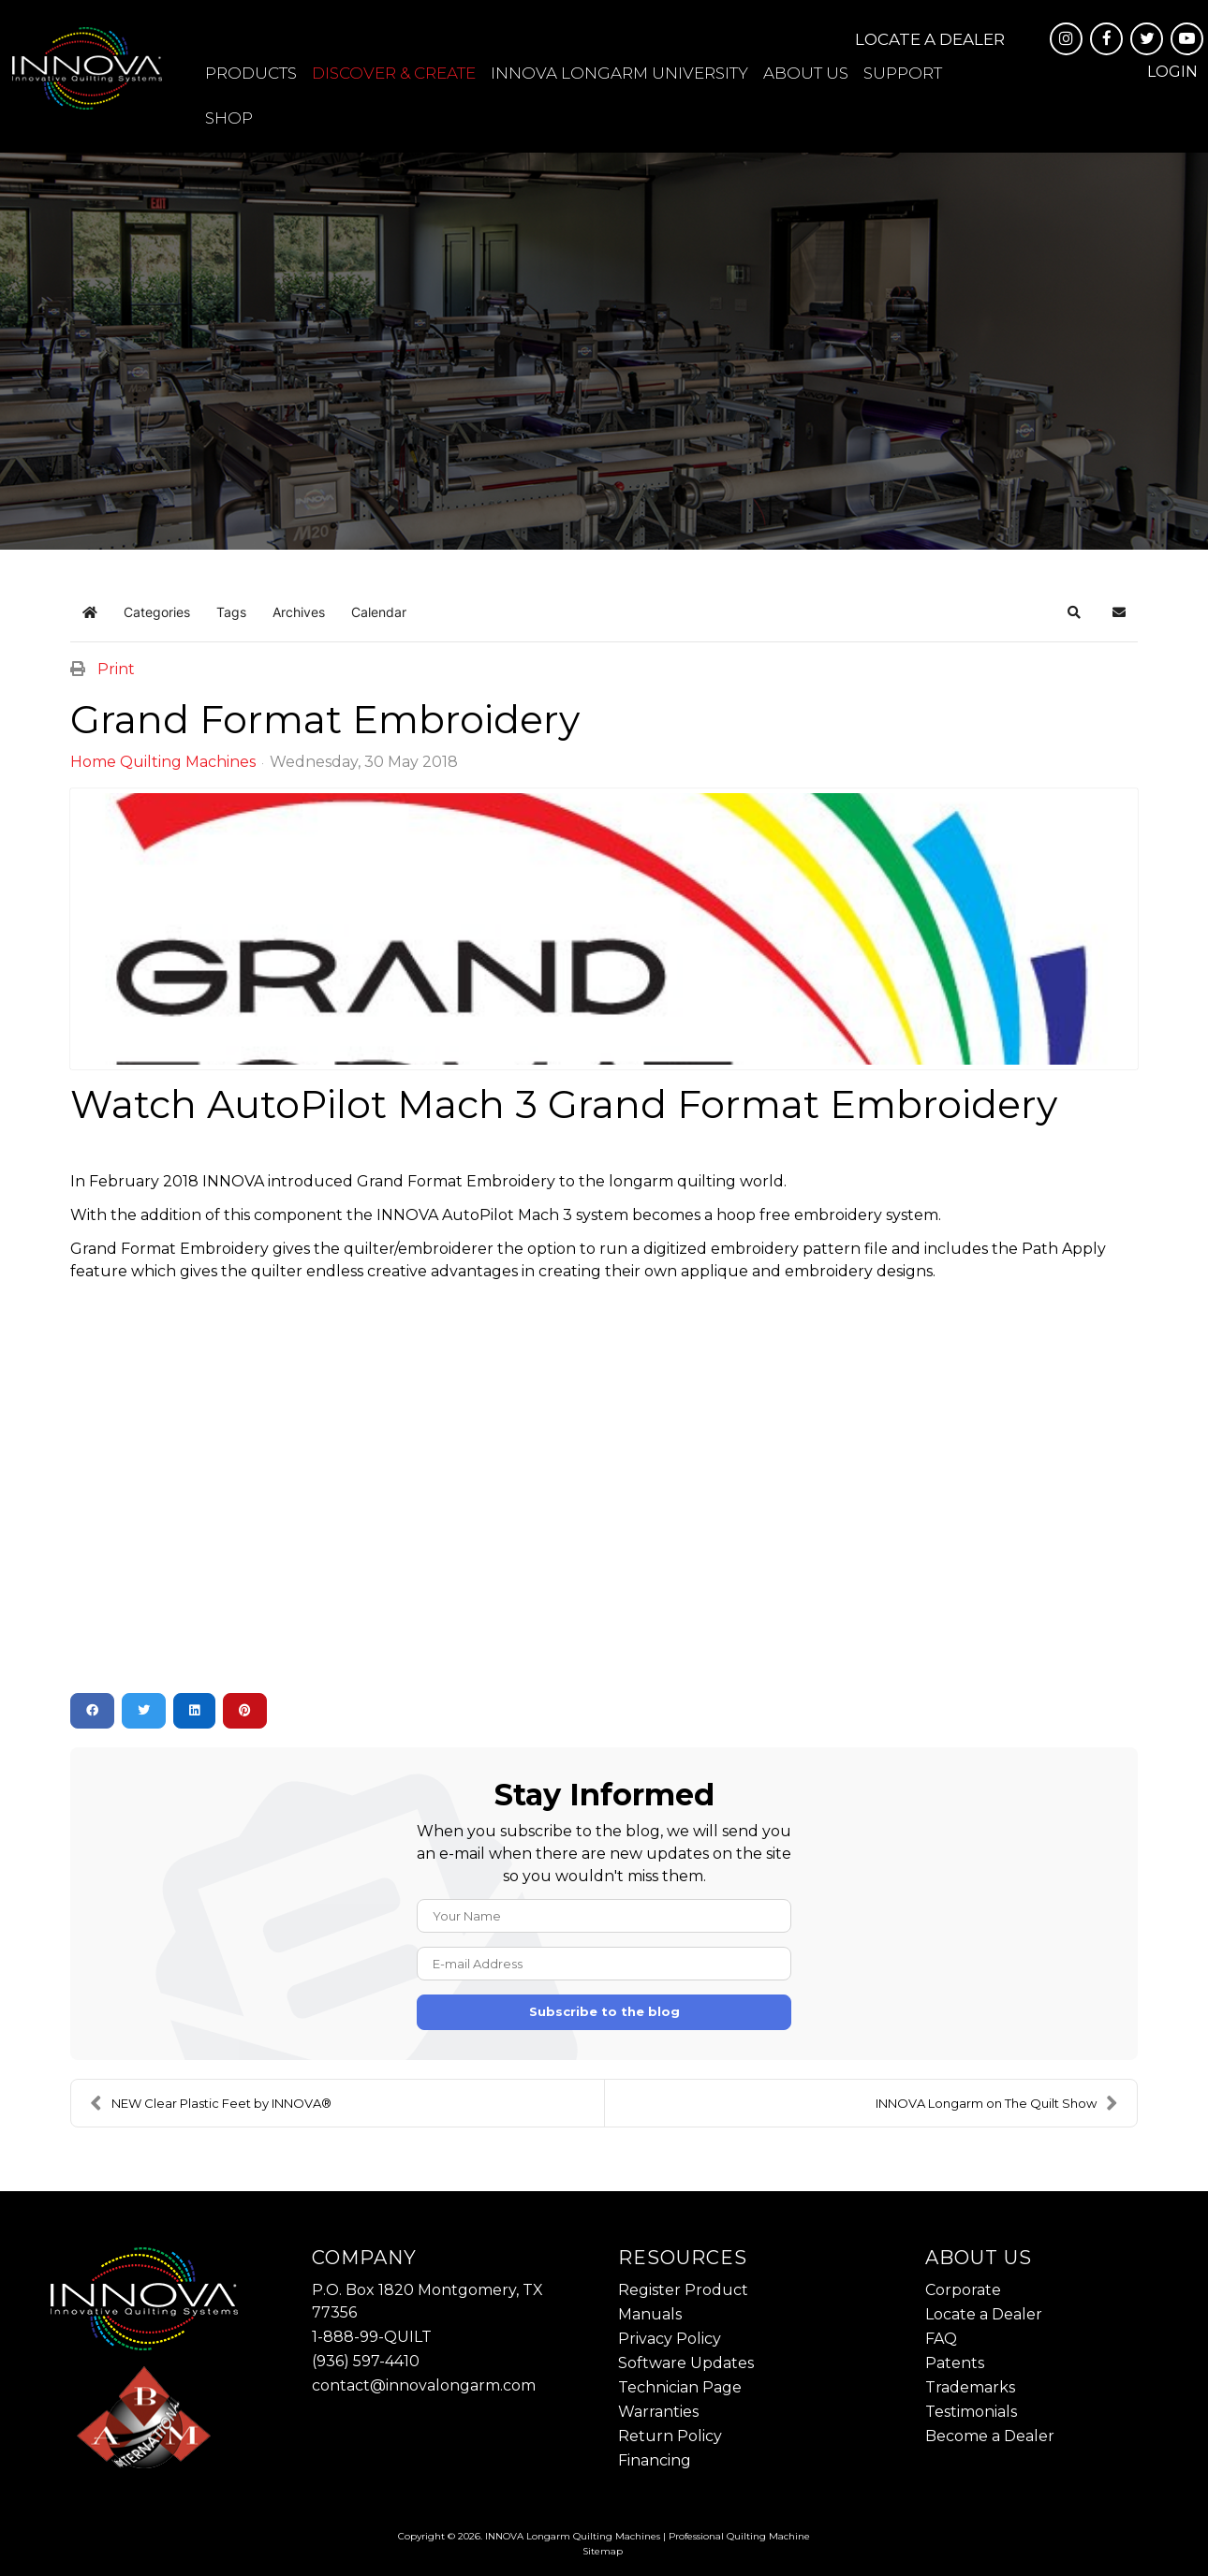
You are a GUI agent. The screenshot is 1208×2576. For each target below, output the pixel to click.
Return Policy (670, 2436)
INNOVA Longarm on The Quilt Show (997, 2103)
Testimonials (971, 2412)
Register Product (683, 2290)
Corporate (963, 2290)
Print (116, 669)
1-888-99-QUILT (372, 2337)
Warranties (658, 2412)
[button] (1074, 612)
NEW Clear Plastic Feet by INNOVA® (210, 2103)
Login (1172, 72)
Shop (229, 118)
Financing (654, 2460)
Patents (954, 2363)
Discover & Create (394, 73)
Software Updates (686, 2363)
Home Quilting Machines (163, 762)
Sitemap (602, 2551)
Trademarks (970, 2387)
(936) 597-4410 (366, 2361)
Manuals (650, 2314)
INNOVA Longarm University (619, 73)
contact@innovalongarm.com (424, 2385)
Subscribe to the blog (604, 2011)
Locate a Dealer (930, 39)
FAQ (941, 2339)
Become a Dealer (989, 2436)
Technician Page (680, 2387)
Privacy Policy (669, 2339)
